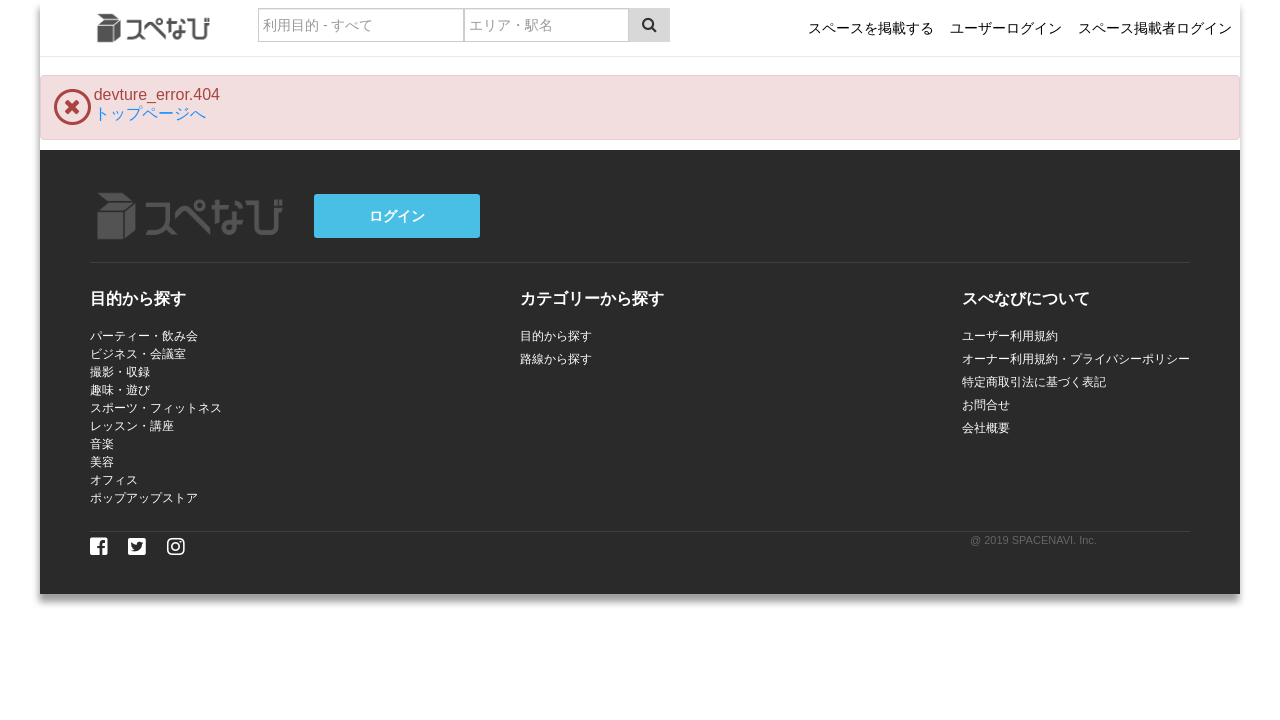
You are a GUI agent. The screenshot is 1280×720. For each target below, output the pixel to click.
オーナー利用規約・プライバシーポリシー (1076, 359)
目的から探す (556, 336)
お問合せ (986, 405)
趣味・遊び (120, 390)
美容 (102, 462)
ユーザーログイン (1006, 28)
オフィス (114, 480)
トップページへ (150, 113)
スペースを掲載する (871, 28)
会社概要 (986, 428)
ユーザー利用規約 (1010, 336)
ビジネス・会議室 (138, 354)
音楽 (102, 444)
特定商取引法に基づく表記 (1034, 382)
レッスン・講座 (132, 426)
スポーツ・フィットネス (156, 408)
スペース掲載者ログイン (1155, 28)
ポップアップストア (144, 498)
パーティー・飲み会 (144, 336)
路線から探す (556, 359)
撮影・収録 (120, 372)
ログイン (397, 216)
